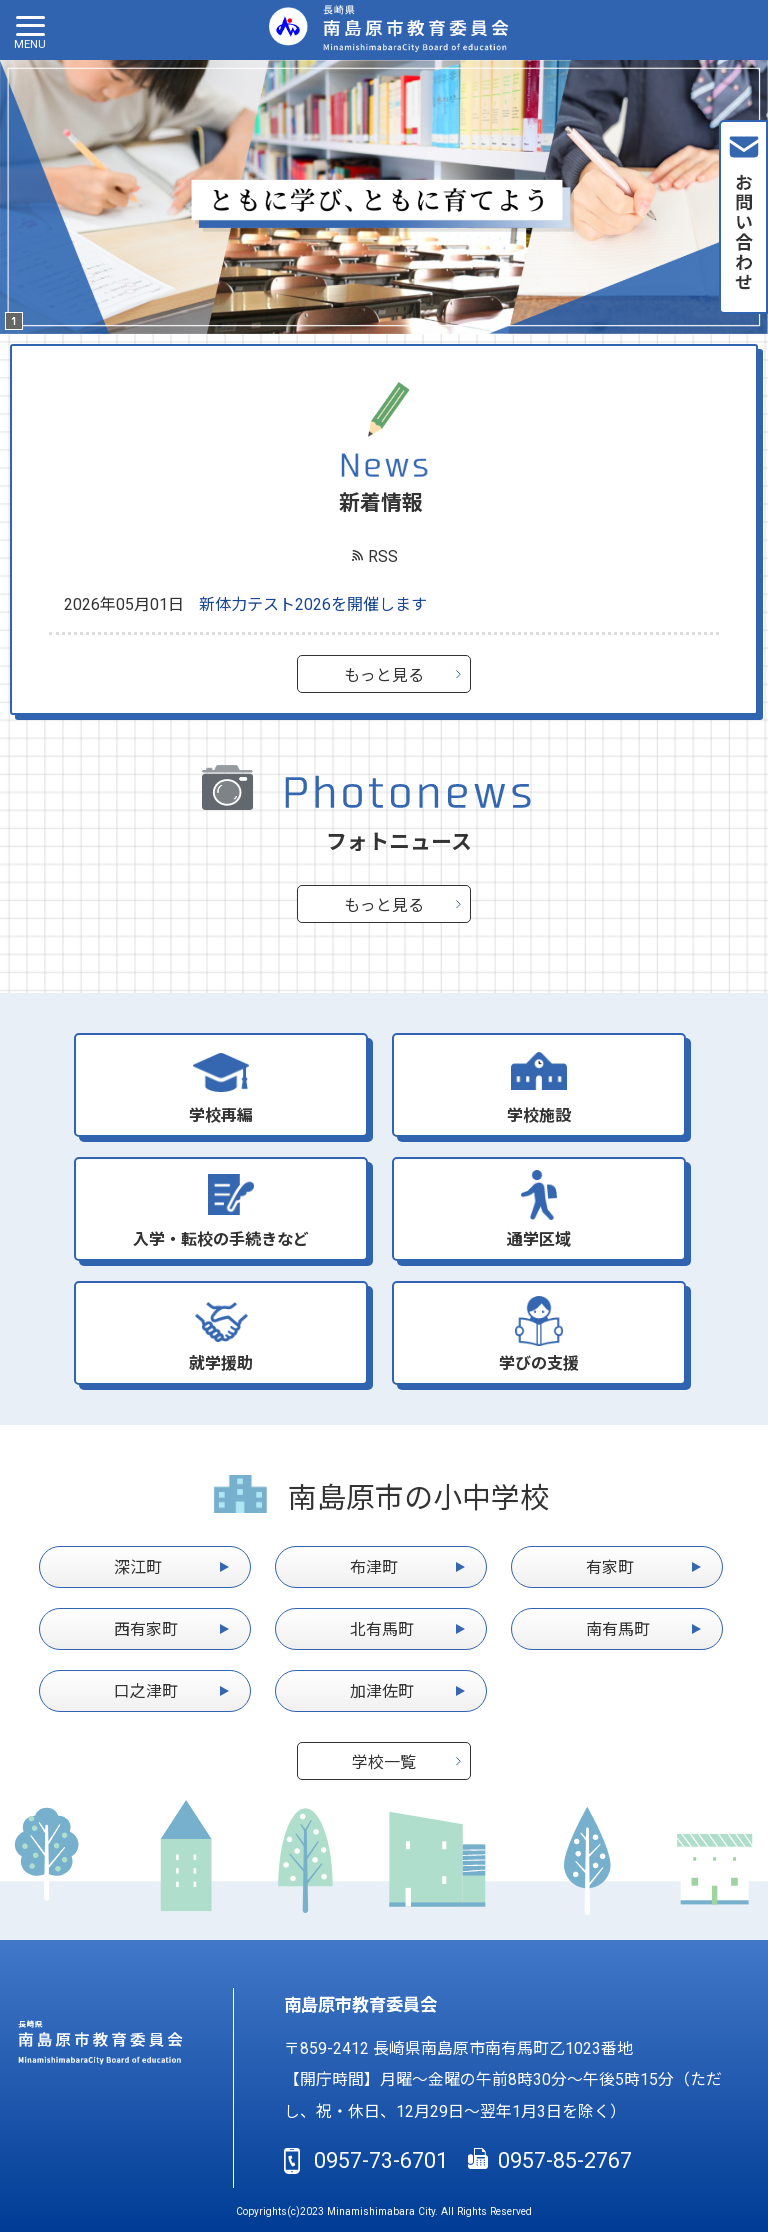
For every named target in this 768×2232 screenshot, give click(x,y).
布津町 (374, 1567)
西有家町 (146, 1629)
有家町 (610, 1567)
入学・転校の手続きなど (221, 1239)
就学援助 (221, 1363)
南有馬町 (618, 1629)
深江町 (138, 1567)
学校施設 (539, 1115)
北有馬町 (382, 1629)
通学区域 (539, 1239)
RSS (383, 556)
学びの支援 (539, 1363)
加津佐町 (382, 1691)
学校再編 (221, 1115)
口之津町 (146, 1691)
